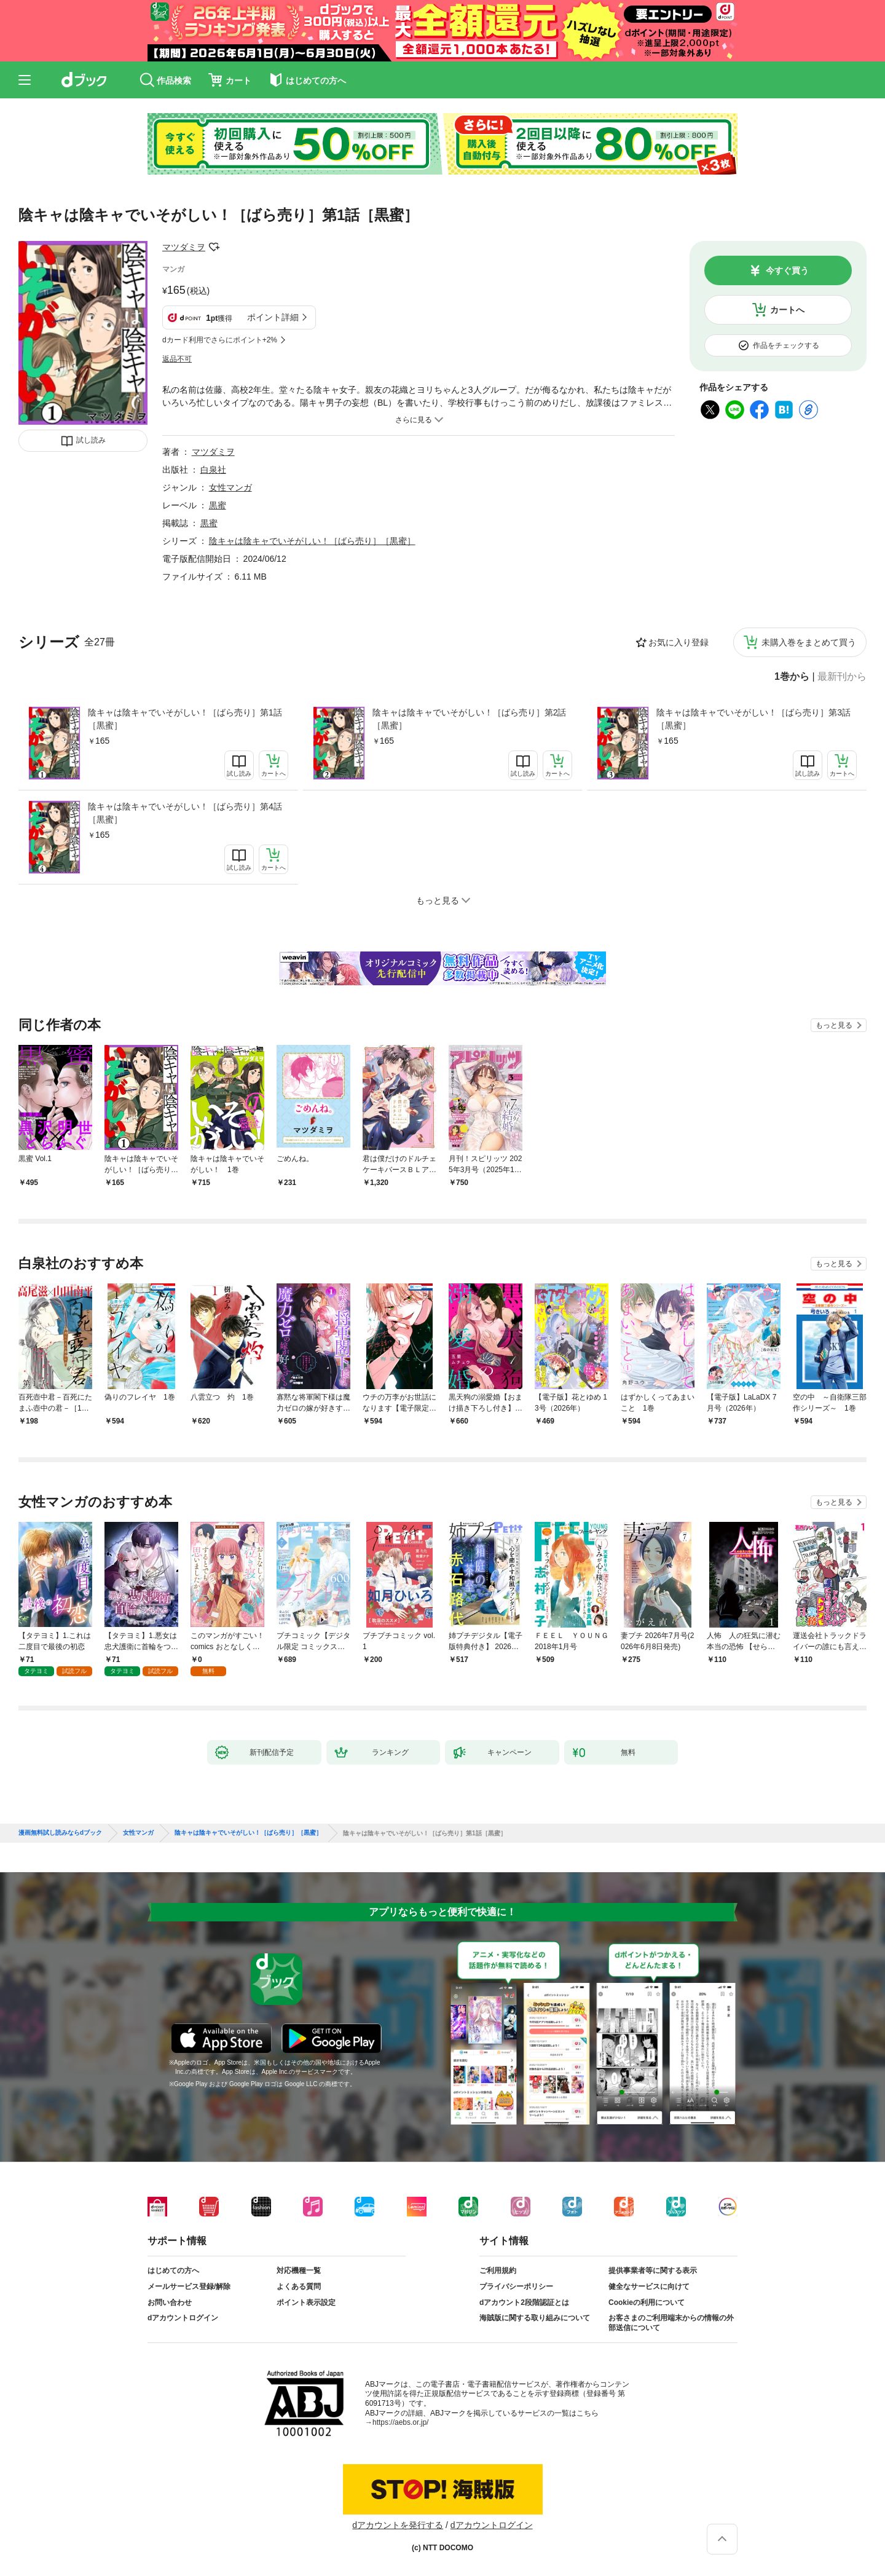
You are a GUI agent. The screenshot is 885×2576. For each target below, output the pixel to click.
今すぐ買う (787, 270)
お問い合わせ (170, 2302)
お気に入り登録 (678, 642)
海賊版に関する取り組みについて (534, 2318)
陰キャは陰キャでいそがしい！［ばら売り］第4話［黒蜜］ (185, 813)
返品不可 (177, 359)
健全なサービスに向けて (649, 2286)
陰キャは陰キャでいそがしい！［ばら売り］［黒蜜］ (312, 541)
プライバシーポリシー (516, 2286)
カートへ (787, 310)
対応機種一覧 (299, 2270)
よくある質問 (299, 2286)
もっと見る (834, 1025)
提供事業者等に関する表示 (652, 2270)
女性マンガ (230, 487)
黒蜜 (217, 505)
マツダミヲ (183, 247)
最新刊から (842, 677)
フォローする (214, 247)
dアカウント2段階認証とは (524, 2302)
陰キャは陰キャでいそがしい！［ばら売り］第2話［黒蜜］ (469, 718)
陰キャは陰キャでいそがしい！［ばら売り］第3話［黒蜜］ (753, 718)
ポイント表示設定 (306, 2302)
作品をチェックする (786, 345)
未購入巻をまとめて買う (808, 642)
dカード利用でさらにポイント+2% (219, 340)
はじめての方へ (173, 2270)
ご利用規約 (497, 2270)
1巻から (791, 677)
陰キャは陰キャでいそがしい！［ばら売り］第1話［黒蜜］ (185, 718)
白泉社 (213, 470)
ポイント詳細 (273, 317)
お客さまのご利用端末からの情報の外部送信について (671, 2323)
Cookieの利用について (646, 2302)
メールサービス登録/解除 (189, 2286)
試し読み (91, 440)
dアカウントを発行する (397, 2525)
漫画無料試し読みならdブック (60, 1833)
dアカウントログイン (183, 2318)
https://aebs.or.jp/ (400, 2422)
